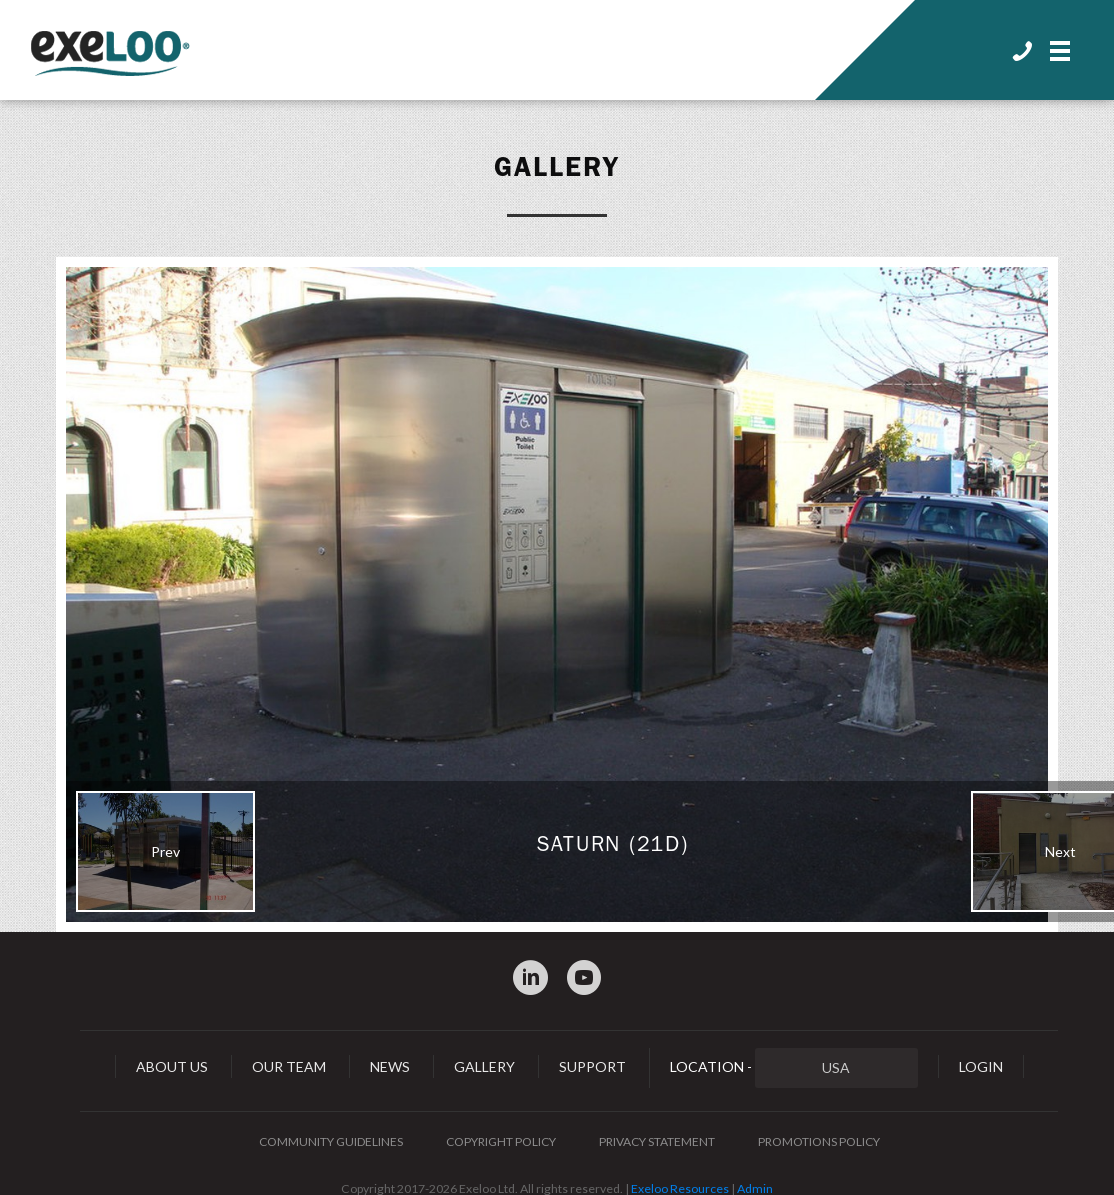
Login (981, 1066)
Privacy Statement (657, 1141)
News (390, 1066)
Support (592, 1066)
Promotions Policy (819, 1141)
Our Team (289, 1066)
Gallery (557, 167)
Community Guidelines (331, 1141)
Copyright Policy (501, 1141)
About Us (172, 1066)
